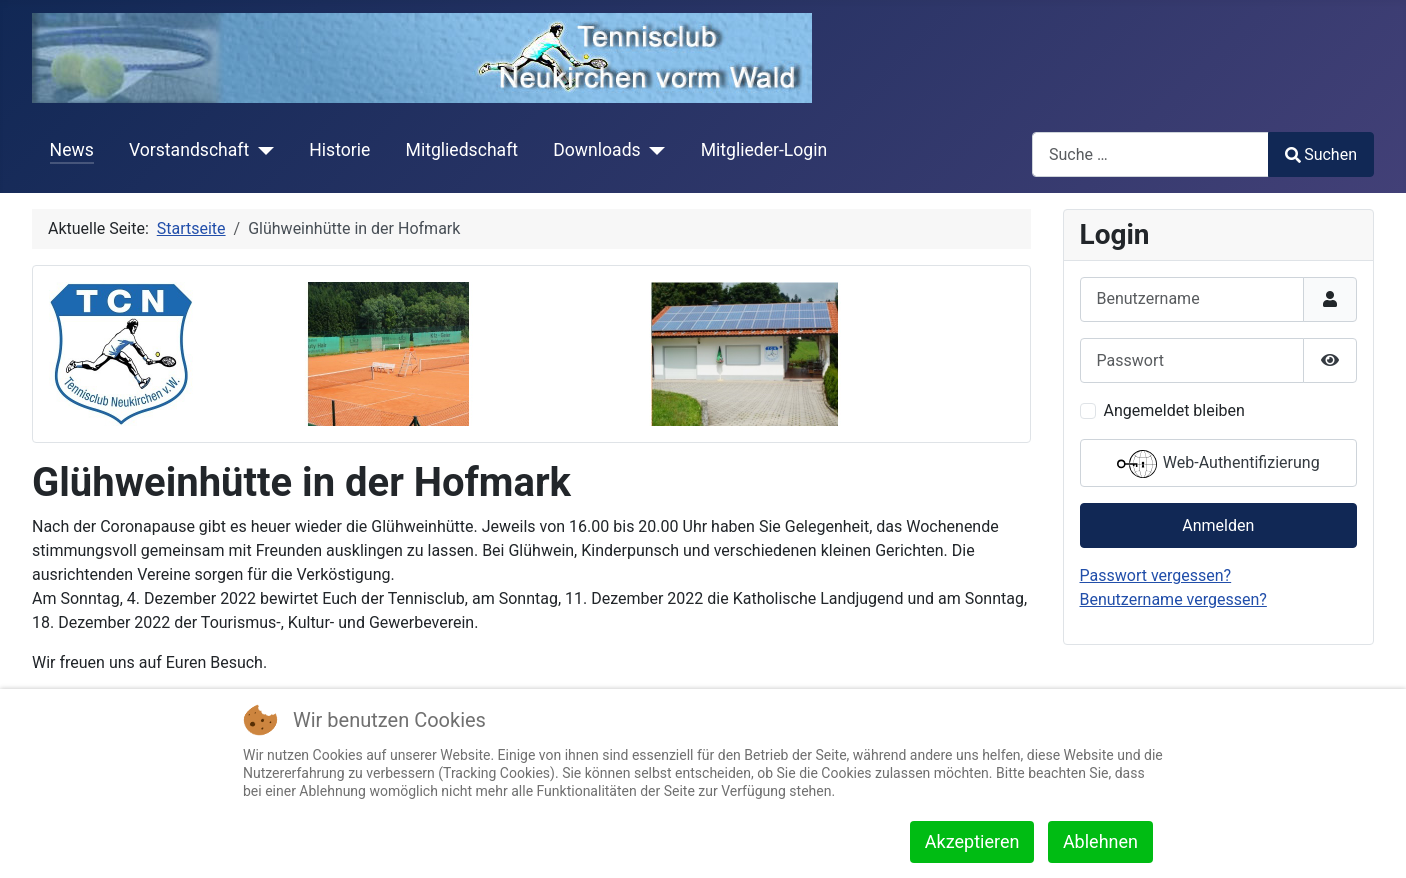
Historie (339, 150)
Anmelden (1218, 525)
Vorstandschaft (189, 150)
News (72, 150)
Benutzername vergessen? (1173, 599)
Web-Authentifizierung (1218, 464)
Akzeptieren (972, 841)
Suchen (1321, 154)
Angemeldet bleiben (1174, 410)
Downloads (596, 150)
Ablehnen (1100, 841)
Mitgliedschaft (462, 150)
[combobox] (1150, 154)
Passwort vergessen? (1156, 575)
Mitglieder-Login (764, 150)
